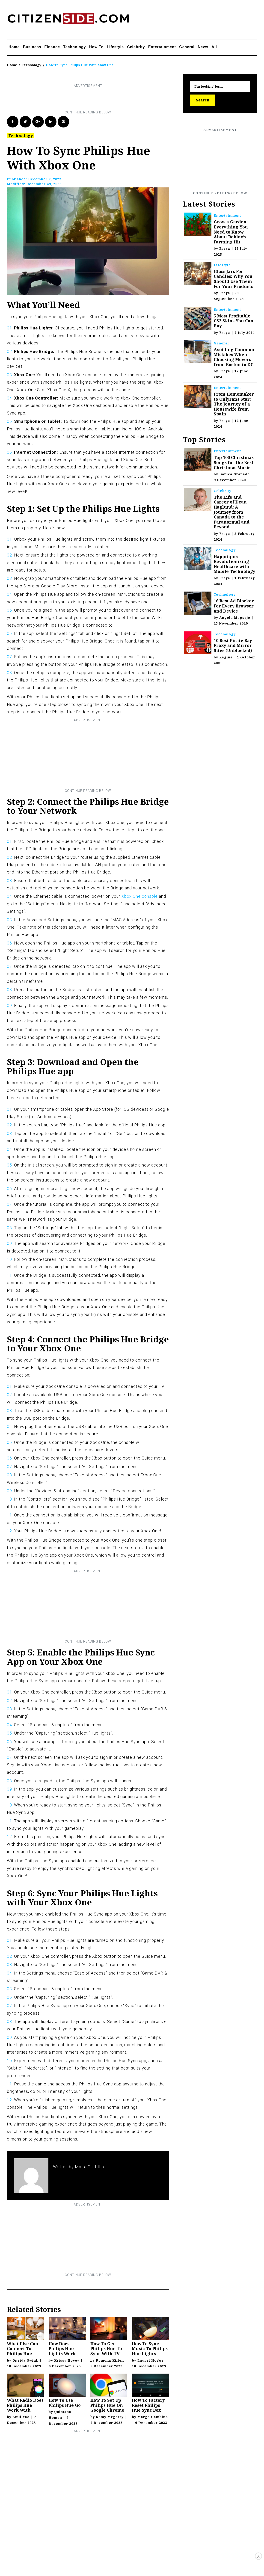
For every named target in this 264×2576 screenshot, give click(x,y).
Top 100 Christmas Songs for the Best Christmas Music (234, 462)
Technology (74, 47)
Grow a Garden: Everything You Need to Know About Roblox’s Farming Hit (231, 231)
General (187, 47)
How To (96, 47)
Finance (52, 47)
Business (32, 47)
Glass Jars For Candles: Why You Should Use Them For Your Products (233, 279)
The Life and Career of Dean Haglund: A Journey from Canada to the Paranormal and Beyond (231, 512)
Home (14, 47)
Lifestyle (115, 47)
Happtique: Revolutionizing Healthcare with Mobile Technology (234, 564)
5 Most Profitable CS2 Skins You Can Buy (233, 321)
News (203, 47)
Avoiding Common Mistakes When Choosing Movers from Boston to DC (234, 357)
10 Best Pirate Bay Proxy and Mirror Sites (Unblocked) (233, 645)
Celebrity (136, 47)
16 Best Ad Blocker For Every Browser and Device (234, 605)
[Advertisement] (91, 99)
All (214, 47)
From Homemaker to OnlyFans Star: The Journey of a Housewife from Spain (234, 404)
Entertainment (162, 47)
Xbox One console (140, 896)
